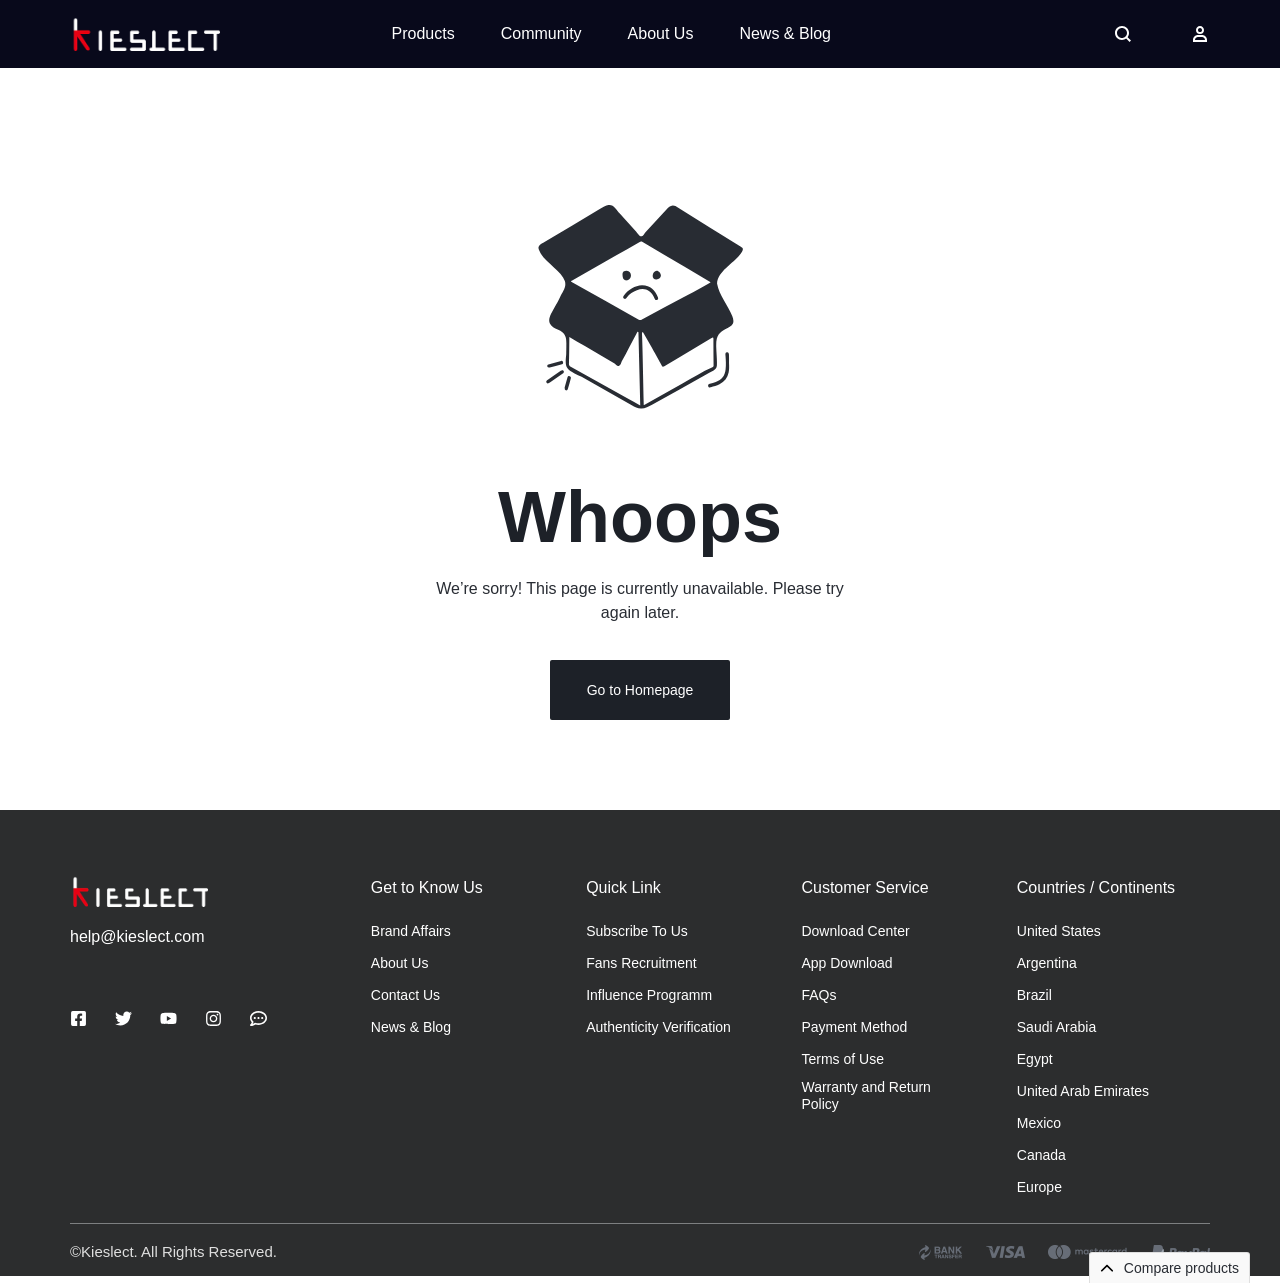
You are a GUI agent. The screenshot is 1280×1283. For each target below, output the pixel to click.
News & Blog (785, 33)
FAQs (818, 1002)
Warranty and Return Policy (865, 1102)
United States (1059, 938)
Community (541, 33)
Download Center (855, 938)
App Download (846, 970)
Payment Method (854, 1034)
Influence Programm (649, 1002)
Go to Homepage (640, 697)
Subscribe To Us (637, 938)
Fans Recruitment (641, 970)
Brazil (1034, 1002)
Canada (1041, 1162)
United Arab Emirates (1083, 1098)
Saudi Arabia (1056, 1034)
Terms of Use (842, 1066)
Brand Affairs (411, 938)
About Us (661, 33)
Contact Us (405, 1002)
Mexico (1039, 1130)
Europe (1039, 1194)
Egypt (1035, 1066)
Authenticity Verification (658, 1034)
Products (423, 33)
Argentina (1047, 970)
